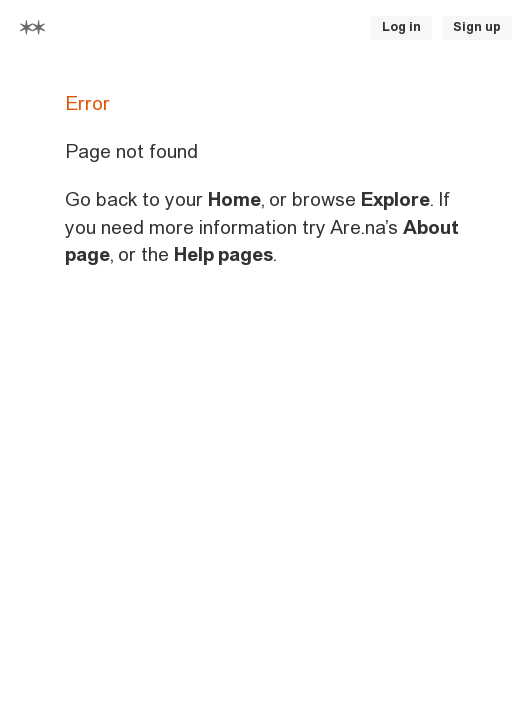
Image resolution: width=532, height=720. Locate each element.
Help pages (223, 254)
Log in (401, 27)
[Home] (32, 27)
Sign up (477, 27)
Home (234, 199)
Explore (395, 199)
